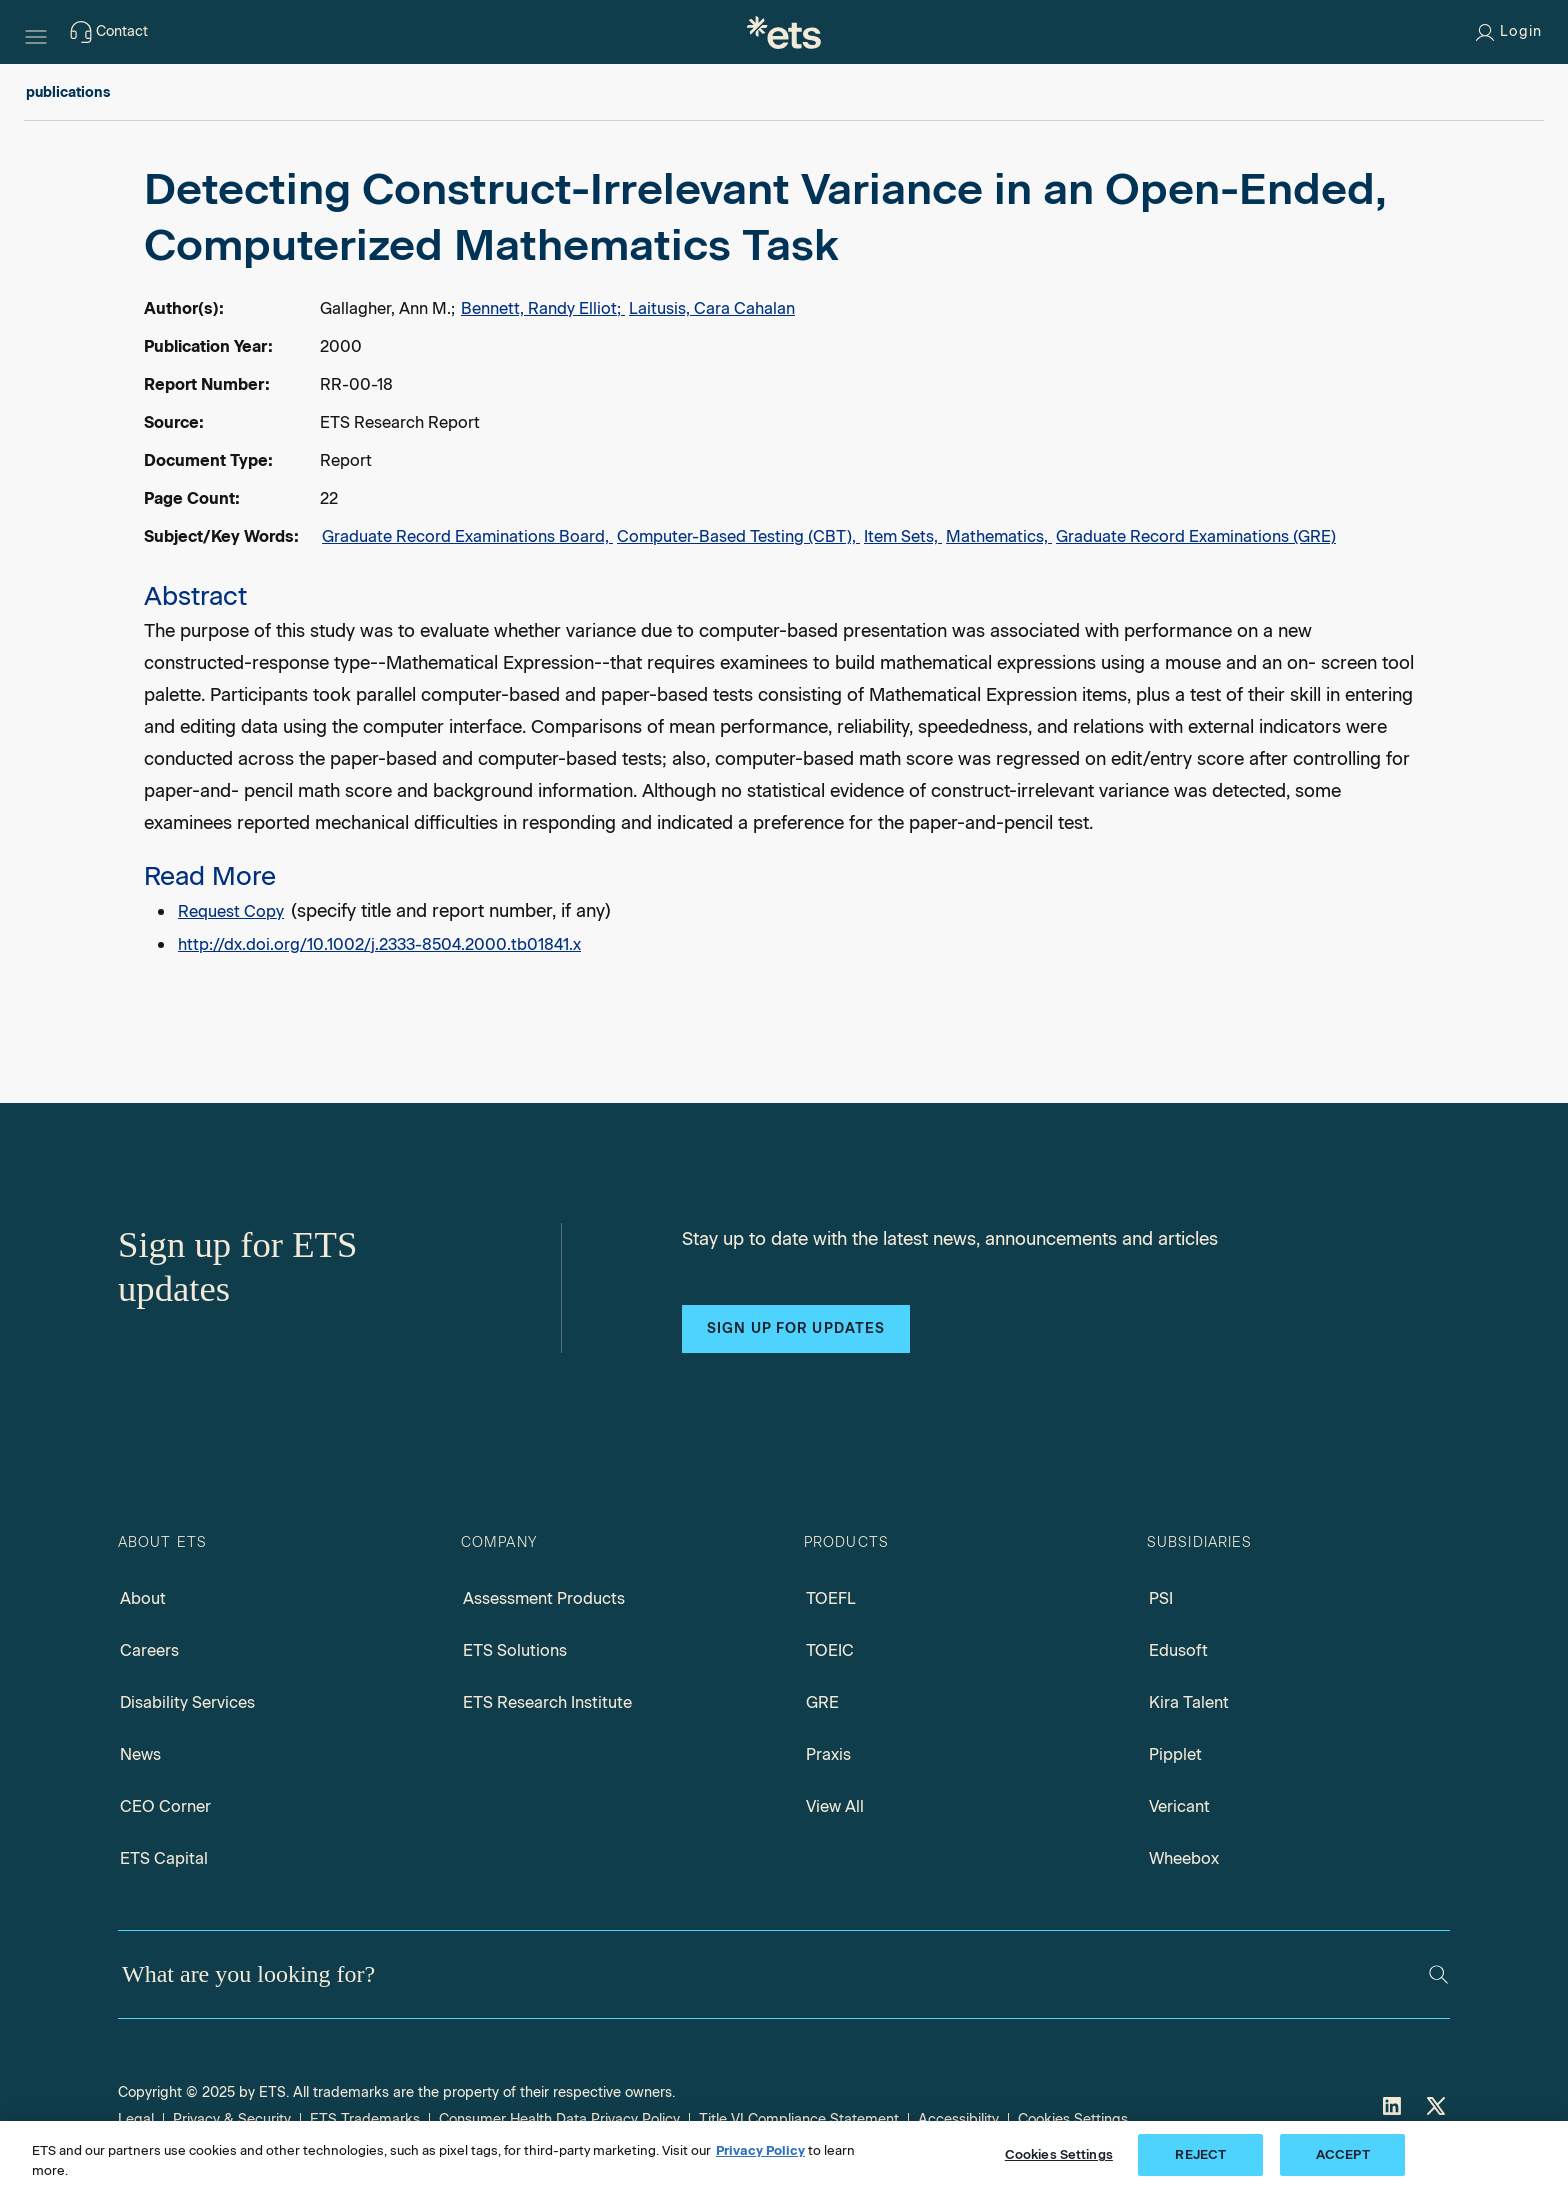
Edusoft (1178, 1650)
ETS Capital (164, 1858)
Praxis (828, 1754)
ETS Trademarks (365, 2119)
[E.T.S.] (784, 32)
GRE (822, 1702)
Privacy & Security (232, 2119)
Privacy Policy (760, 2150)
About (143, 1598)
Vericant (1179, 1806)
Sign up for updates (796, 1328)
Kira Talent (1189, 1702)
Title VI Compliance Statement (799, 2119)
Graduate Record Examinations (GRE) (1196, 536)
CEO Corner (165, 1806)
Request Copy (231, 911)
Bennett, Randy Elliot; (543, 308)
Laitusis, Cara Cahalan (712, 308)
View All (835, 1806)
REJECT (1200, 2154)
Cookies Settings (1073, 2119)
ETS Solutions (515, 1650)
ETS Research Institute (547, 1702)
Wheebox (1184, 1858)
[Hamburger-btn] (36, 32)
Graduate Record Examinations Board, (467, 536)
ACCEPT (1343, 2154)
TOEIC (830, 1650)
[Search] (1438, 1974)
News (140, 1754)
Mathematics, (999, 536)
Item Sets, (903, 536)
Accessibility (958, 2119)
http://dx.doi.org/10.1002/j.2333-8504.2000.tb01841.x (379, 944)
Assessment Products (544, 1598)
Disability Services (187, 1702)
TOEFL (831, 1598)
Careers (149, 1650)
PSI (1161, 1598)
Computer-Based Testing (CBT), (738, 536)
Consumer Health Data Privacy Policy (559, 2119)
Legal (136, 2119)
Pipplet (1175, 1754)
